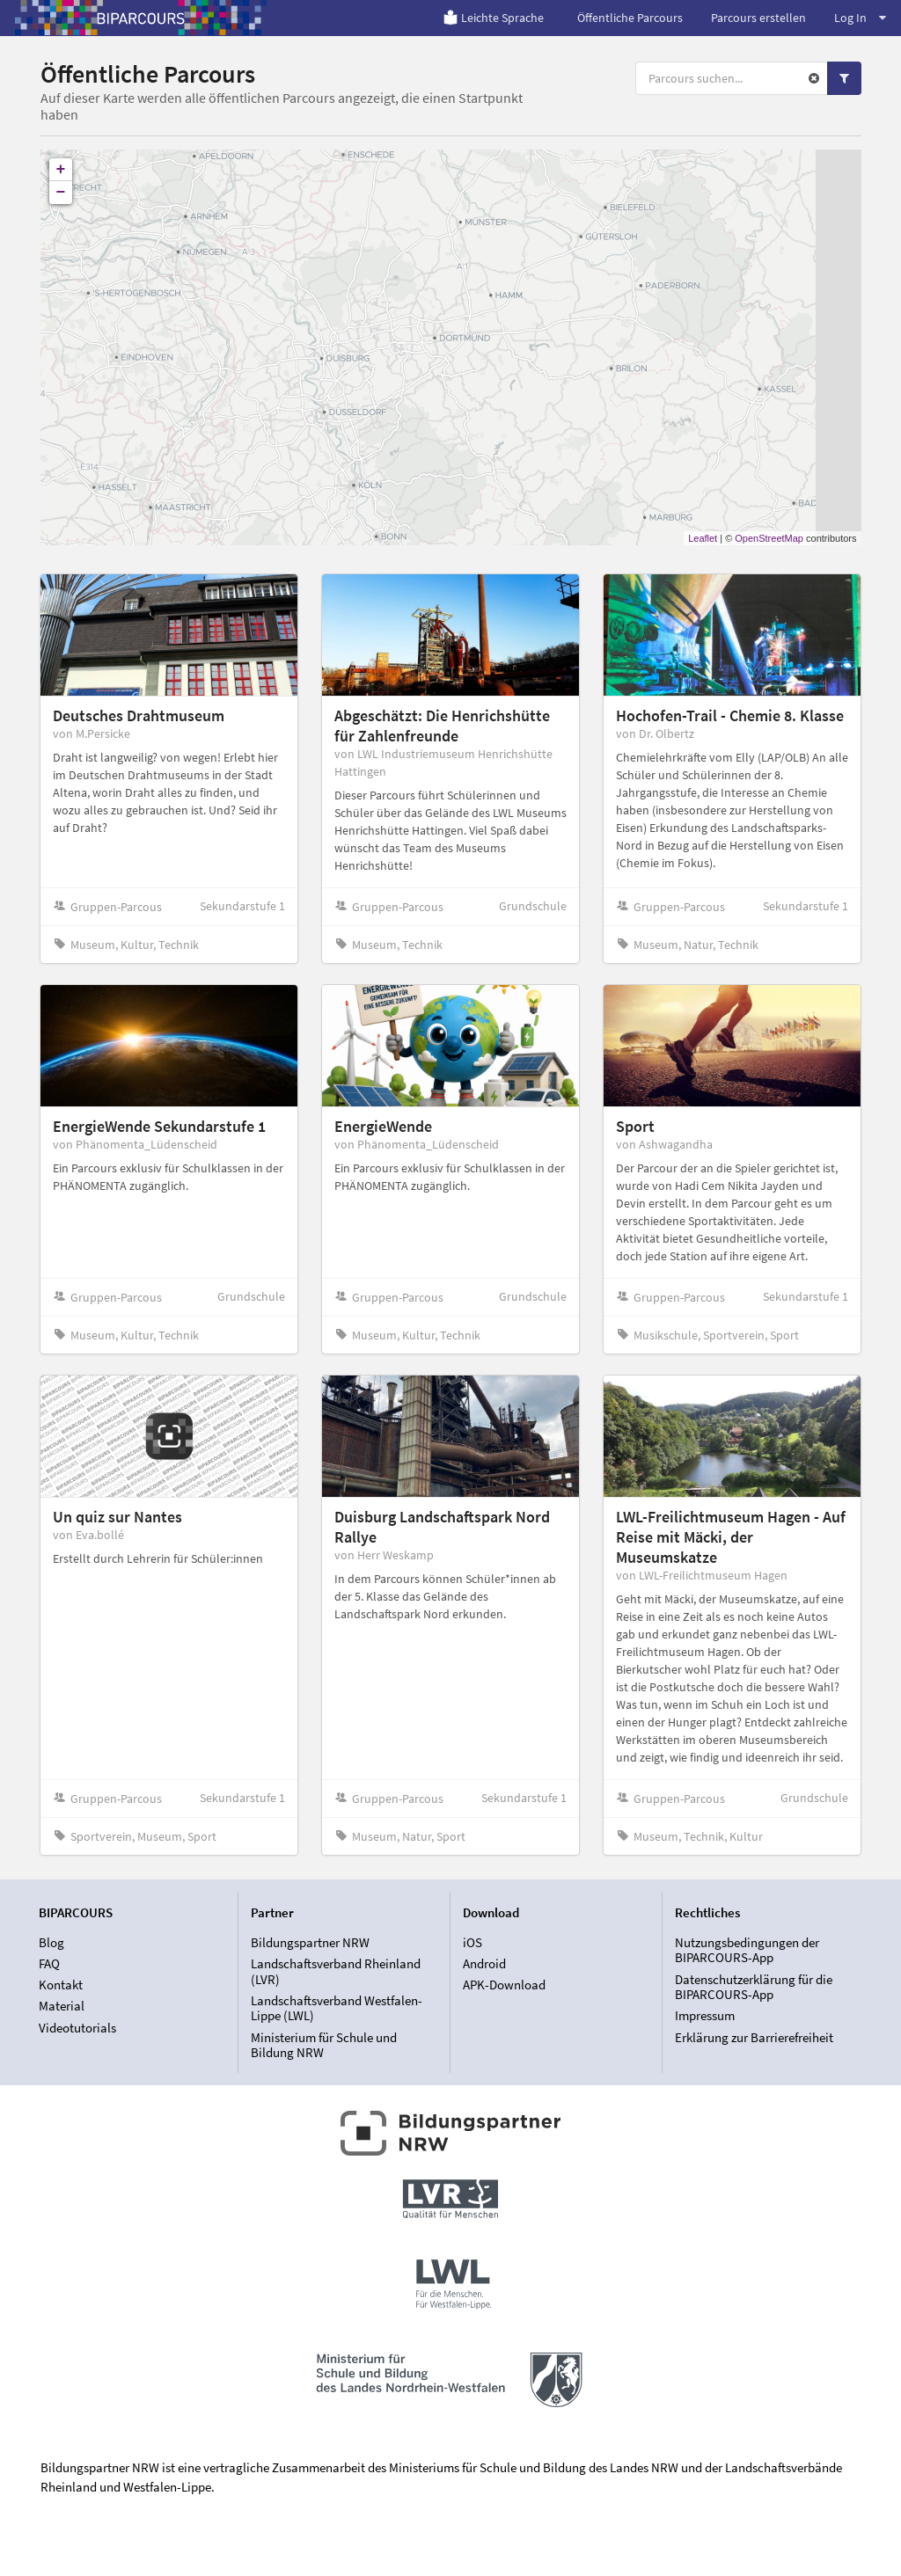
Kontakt (61, 1984)
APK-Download (504, 1984)
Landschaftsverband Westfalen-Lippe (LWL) (336, 2008)
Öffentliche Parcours (630, 18)
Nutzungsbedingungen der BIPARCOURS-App (747, 1951)
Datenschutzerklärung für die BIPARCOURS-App (753, 1987)
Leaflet (702, 538)
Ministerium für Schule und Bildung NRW (324, 2045)
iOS (472, 1943)
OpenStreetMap (769, 538)
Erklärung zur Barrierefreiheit (754, 2037)
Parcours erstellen (758, 18)
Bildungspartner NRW (310, 1943)
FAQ (49, 1963)
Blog (51, 1943)
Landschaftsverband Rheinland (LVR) (336, 1971)
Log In (860, 18)
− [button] (61, 192)
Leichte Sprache (493, 18)
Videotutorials (77, 2027)
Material (61, 2005)
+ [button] (61, 169)
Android (484, 1963)
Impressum (705, 2015)
